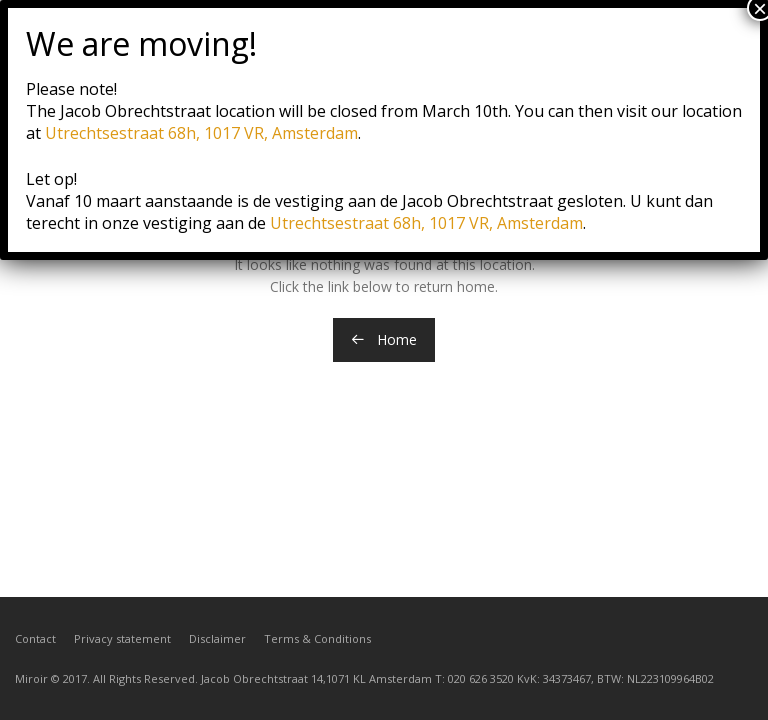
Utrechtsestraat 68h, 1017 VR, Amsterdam (201, 133)
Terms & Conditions (317, 638)
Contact (35, 638)
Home (384, 339)
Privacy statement (122, 638)
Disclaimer (217, 638)
